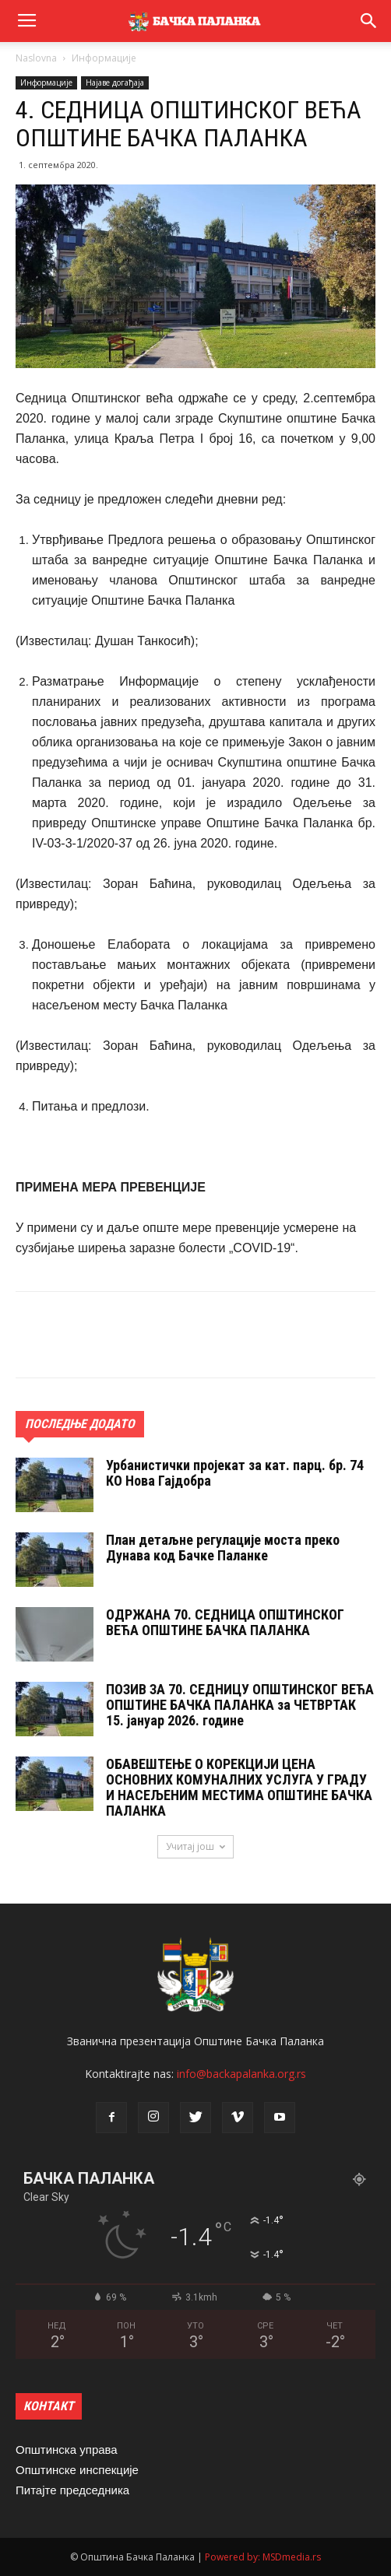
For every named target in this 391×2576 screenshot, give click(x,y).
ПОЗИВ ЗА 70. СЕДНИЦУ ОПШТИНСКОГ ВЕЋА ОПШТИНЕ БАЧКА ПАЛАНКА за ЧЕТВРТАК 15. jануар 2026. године (240, 1704)
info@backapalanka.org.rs (241, 2073)
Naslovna (36, 58)
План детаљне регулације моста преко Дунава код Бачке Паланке (223, 1547)
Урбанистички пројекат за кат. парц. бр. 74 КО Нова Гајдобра (235, 1473)
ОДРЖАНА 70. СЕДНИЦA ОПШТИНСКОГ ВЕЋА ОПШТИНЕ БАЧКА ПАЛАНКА (225, 1622)
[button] (369, 21)
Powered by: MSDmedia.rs (263, 2557)
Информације (104, 58)
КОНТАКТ (48, 2406)
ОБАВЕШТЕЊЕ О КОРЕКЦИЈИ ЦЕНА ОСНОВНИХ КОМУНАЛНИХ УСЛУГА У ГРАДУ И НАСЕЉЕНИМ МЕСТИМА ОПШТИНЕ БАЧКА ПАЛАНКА (239, 1787)
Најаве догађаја (115, 82)
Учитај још (195, 1846)
